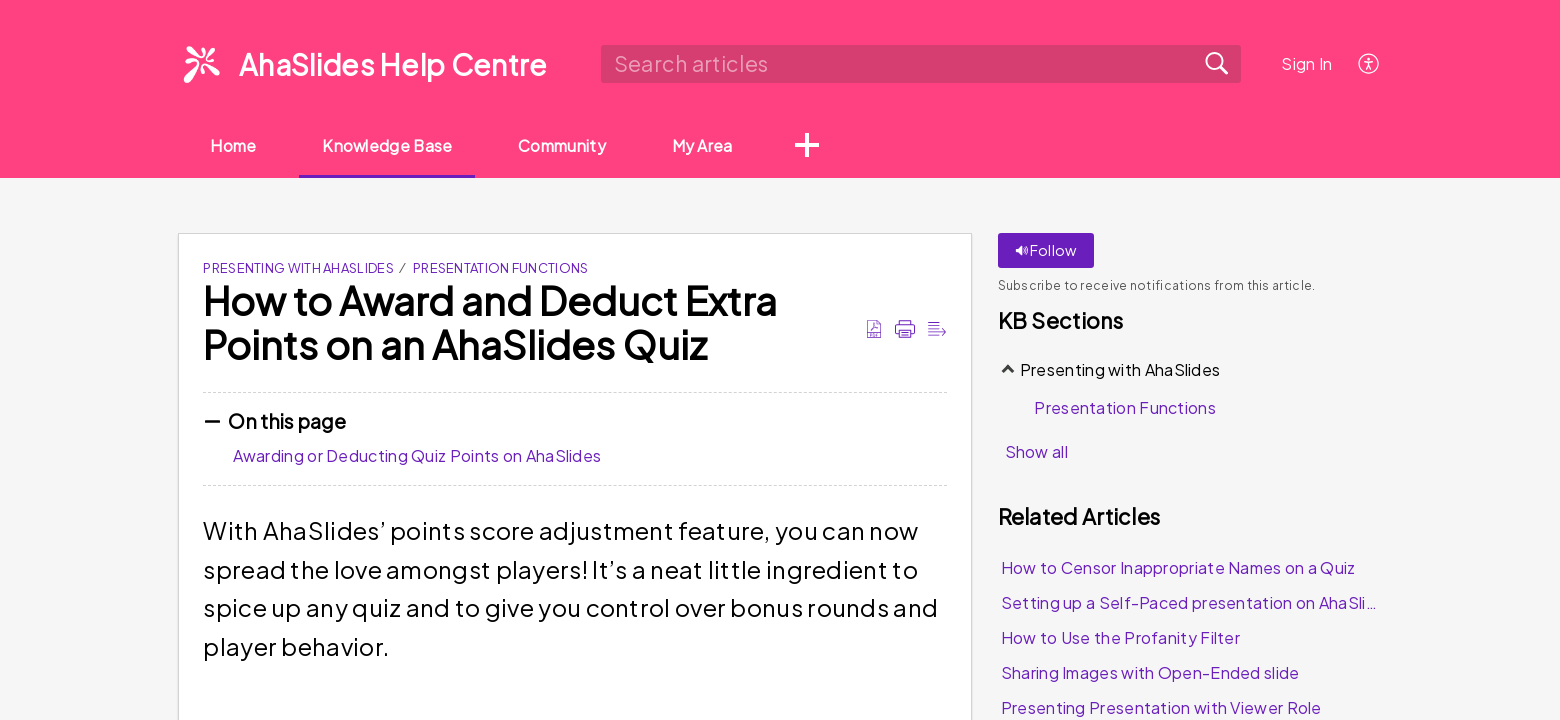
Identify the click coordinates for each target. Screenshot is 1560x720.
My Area (720, 145)
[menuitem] (1369, 63)
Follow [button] (1046, 251)
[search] (921, 64)
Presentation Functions (501, 269)
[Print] (905, 329)
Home (236, 145)
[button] (827, 147)
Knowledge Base (396, 145)
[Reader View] (937, 329)
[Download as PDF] (874, 329)
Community (576, 145)
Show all (1036, 452)
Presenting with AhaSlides (298, 269)
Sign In (1306, 63)
